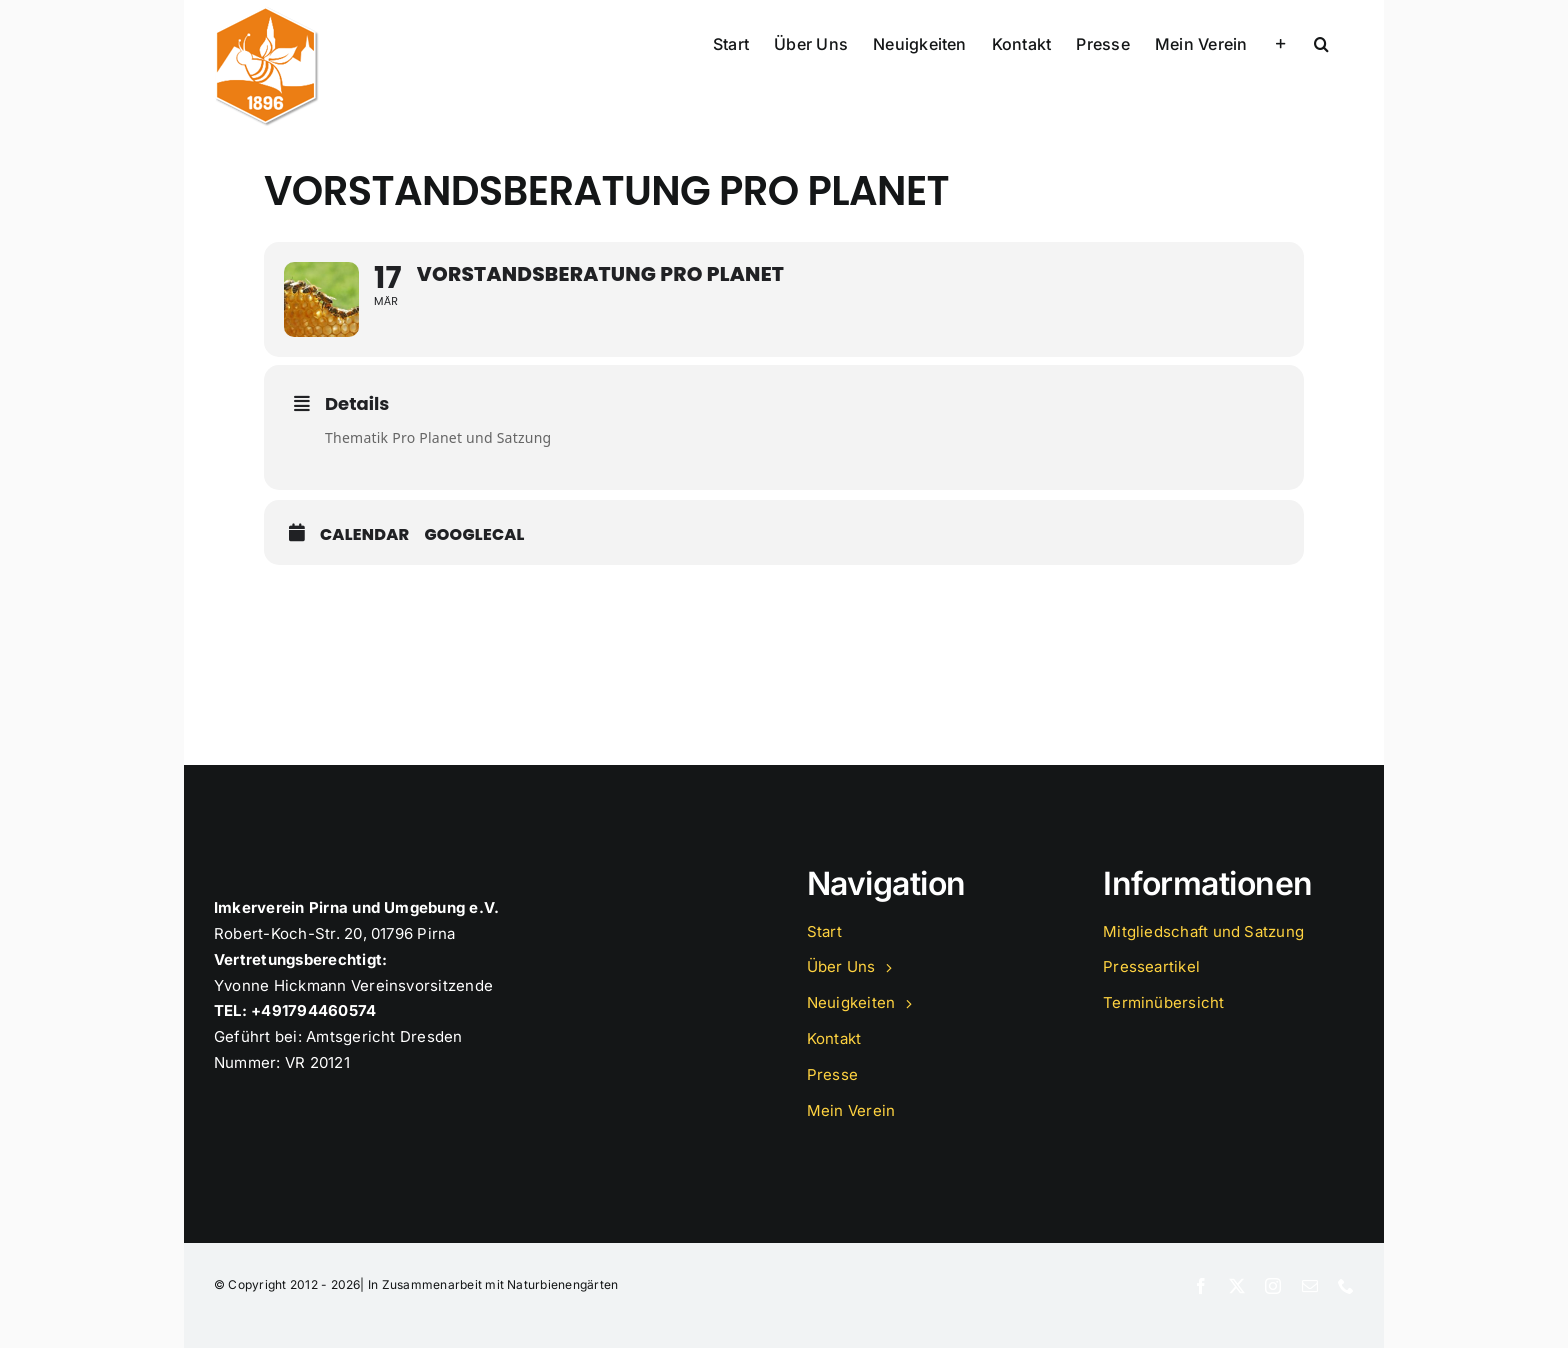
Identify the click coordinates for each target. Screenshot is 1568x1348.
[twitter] (1237, 1286)
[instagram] (1273, 1286)
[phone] (1346, 1286)
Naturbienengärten (562, 1284)
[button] (1321, 42)
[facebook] (1201, 1286)
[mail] (1310, 1286)
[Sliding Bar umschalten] (1281, 42)
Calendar (364, 535)
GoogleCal (474, 535)
